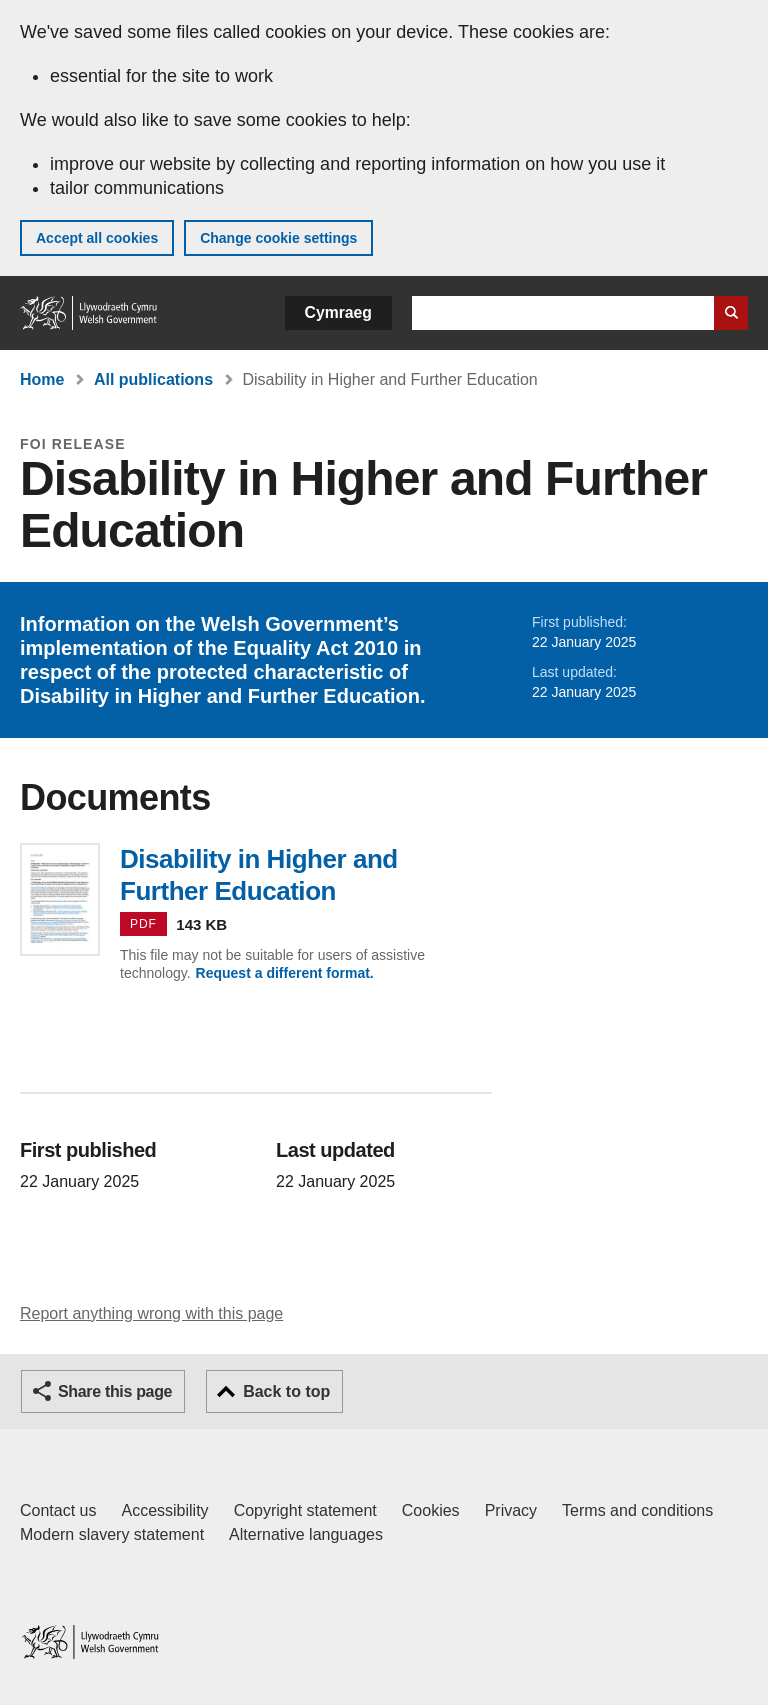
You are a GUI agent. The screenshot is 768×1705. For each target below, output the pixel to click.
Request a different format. (285, 973)
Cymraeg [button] (338, 312)
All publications (153, 379)
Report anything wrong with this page (151, 1313)
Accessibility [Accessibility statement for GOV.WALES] (164, 1510)
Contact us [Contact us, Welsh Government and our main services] (58, 1510)
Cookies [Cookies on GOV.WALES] (431, 1510)
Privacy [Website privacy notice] (511, 1510)
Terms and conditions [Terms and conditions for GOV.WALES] (637, 1510)
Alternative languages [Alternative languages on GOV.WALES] (306, 1534)
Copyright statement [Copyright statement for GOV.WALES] (305, 1510)
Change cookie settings (278, 238)
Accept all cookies (97, 238)
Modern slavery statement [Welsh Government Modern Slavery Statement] (112, 1534)
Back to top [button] (286, 1391)
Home (42, 379)
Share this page (115, 1391)
